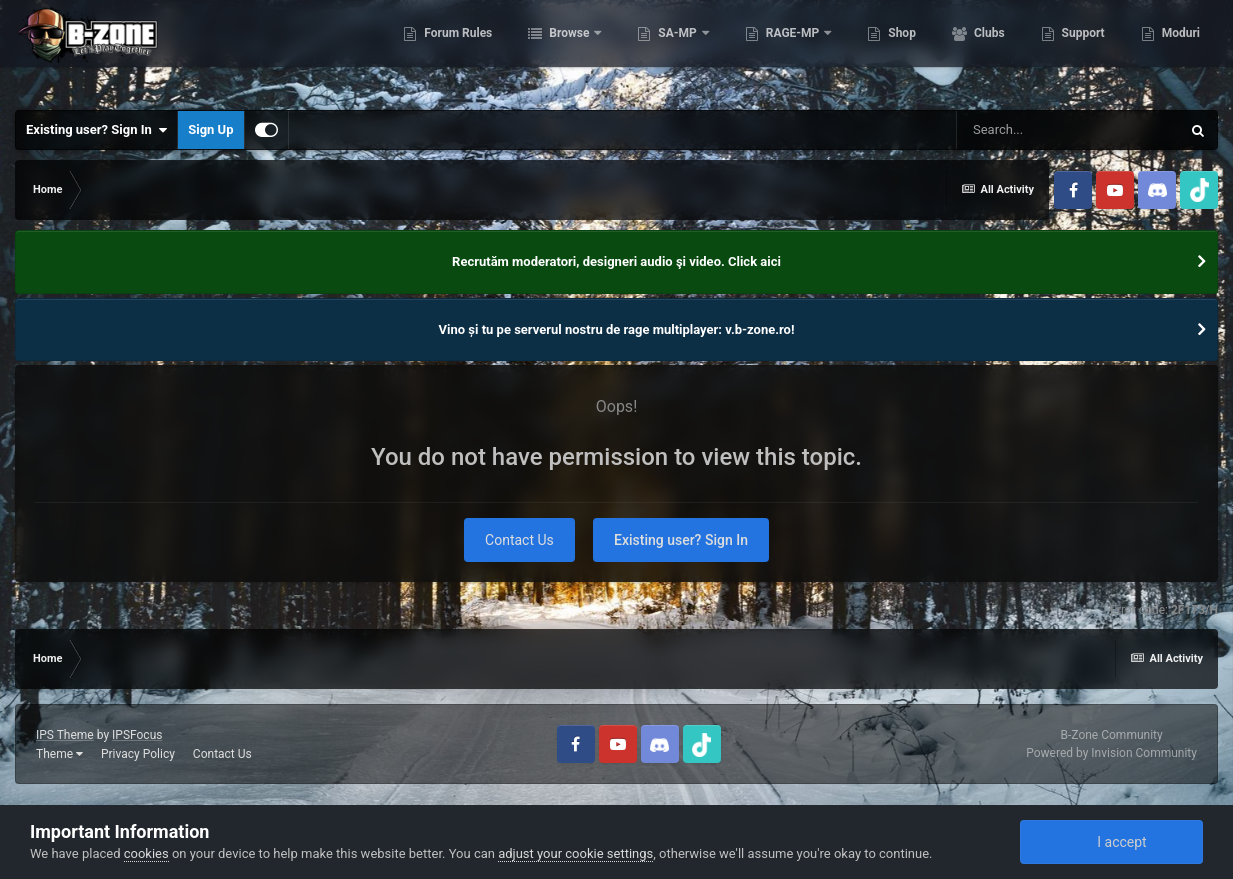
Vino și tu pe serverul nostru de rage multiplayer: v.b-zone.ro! (617, 329)
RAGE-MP (793, 50)
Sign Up (210, 129)
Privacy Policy (138, 754)
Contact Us (519, 540)
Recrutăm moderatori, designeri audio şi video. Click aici (616, 261)
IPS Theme (65, 735)
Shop (900, 50)
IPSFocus (137, 735)
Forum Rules (456, 50)
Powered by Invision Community (1111, 753)
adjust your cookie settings (575, 853)
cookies (146, 853)
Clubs (988, 50)
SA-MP (677, 50)
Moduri (1179, 50)
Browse (569, 50)
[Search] (1068, 130)
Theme (59, 754)
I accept (1111, 842)
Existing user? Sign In (96, 130)
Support (1082, 50)
